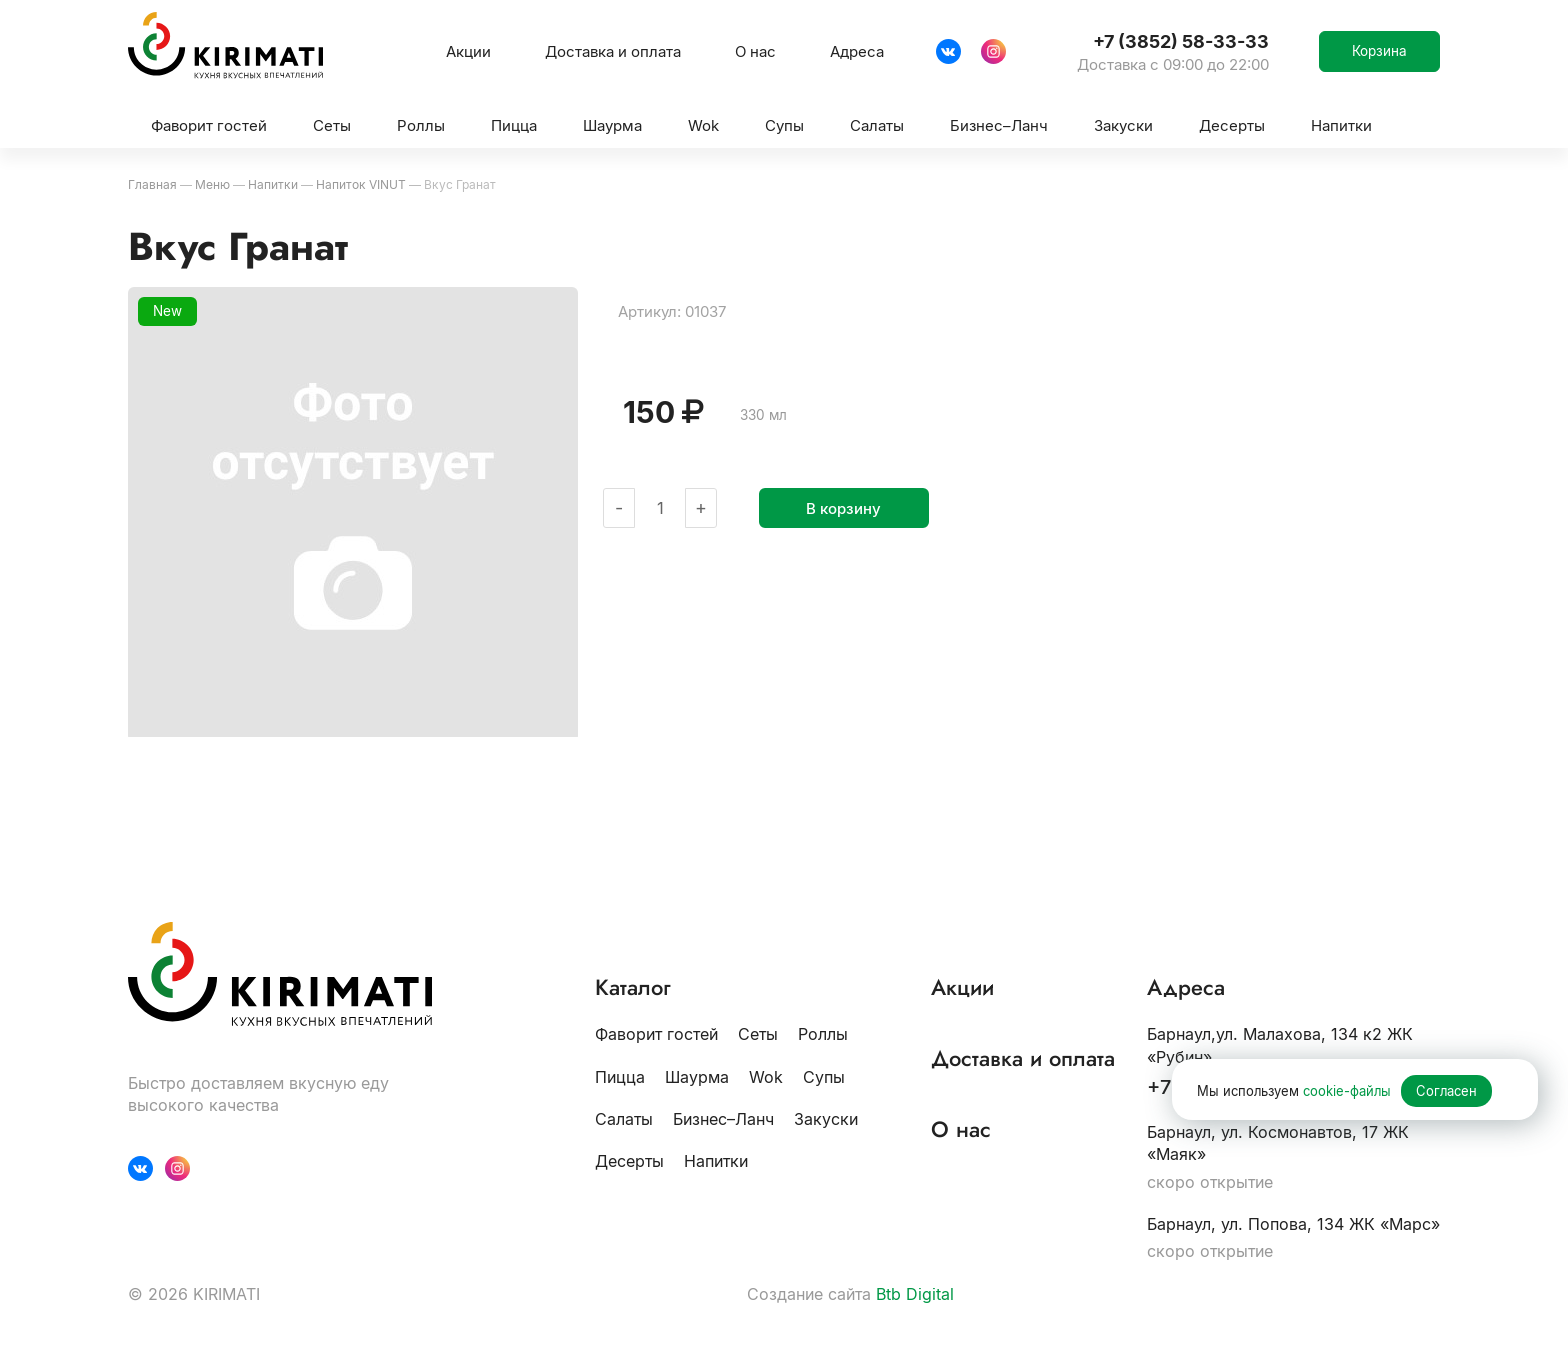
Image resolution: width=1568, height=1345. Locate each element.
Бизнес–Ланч (723, 1119)
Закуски (826, 1119)
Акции (468, 51)
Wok (766, 1077)
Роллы (823, 1034)
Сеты (758, 1034)
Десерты (629, 1161)
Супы (824, 1077)
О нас (755, 51)
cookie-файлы (1347, 1091)
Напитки (716, 1161)
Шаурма (697, 1077)
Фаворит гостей (656, 1034)
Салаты (624, 1119)
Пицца (620, 1077)
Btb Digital (915, 1294)
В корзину (843, 508)
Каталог (633, 987)
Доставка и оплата (613, 51)
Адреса (857, 51)
